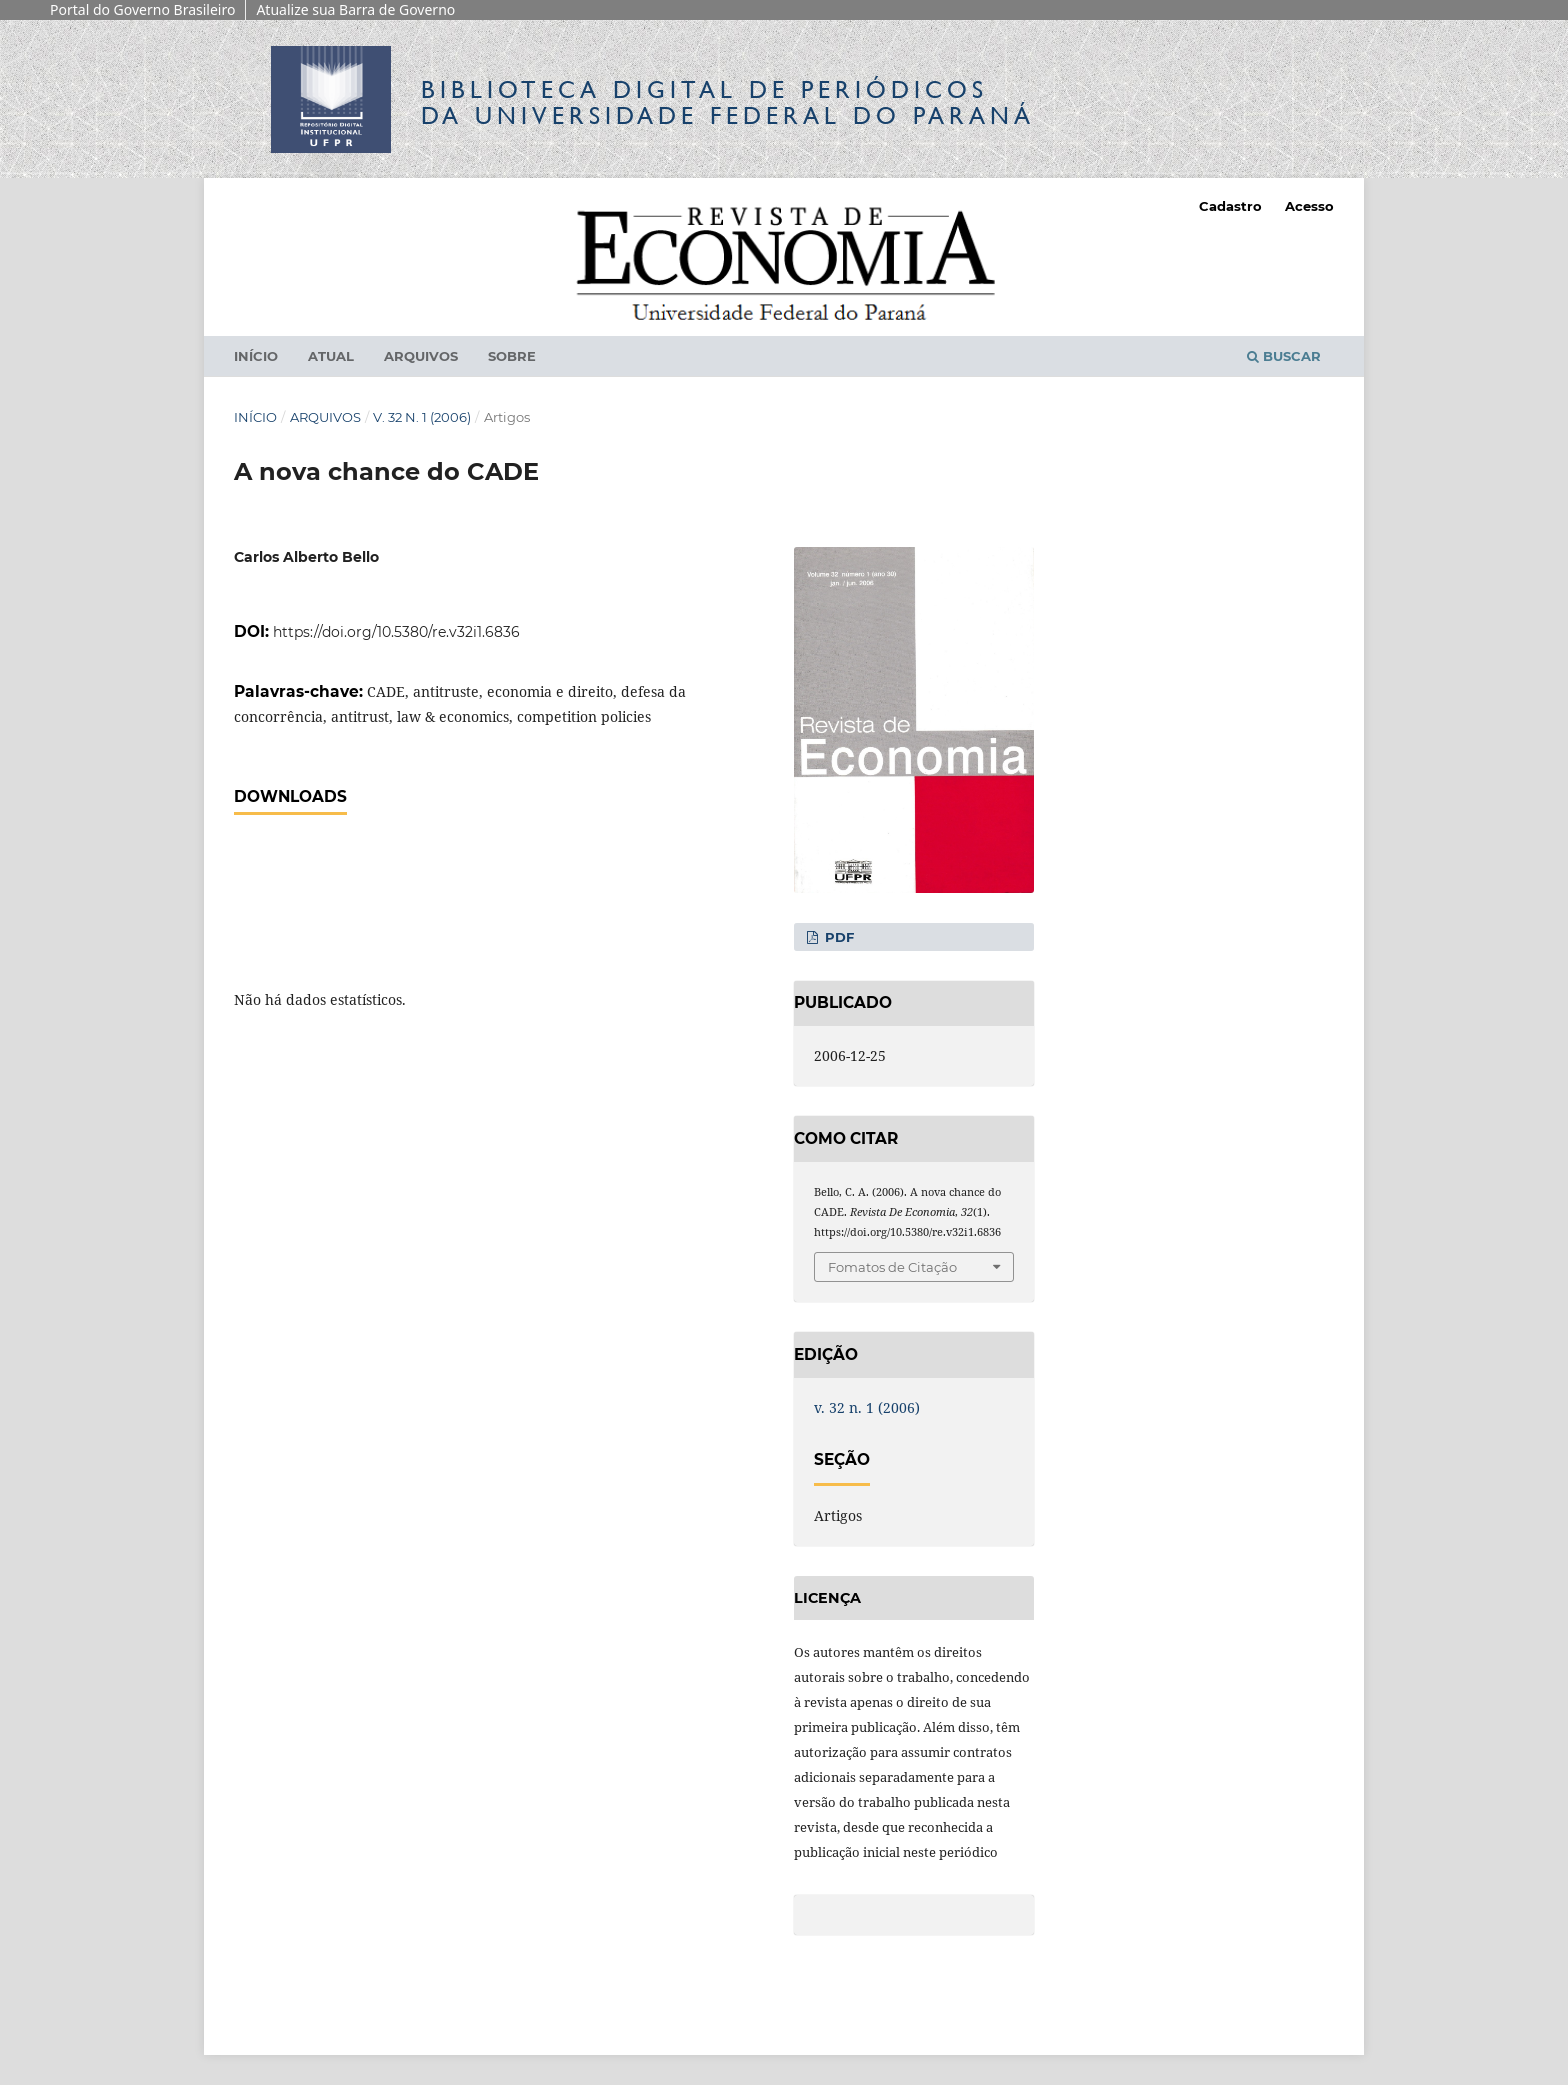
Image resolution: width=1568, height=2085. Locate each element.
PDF (837, 937)
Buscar (1284, 356)
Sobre (512, 356)
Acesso (1309, 206)
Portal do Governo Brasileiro (142, 9)
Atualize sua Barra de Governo (355, 9)
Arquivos (421, 356)
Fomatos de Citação (892, 1267)
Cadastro (1230, 206)
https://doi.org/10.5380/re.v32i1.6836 (396, 632)
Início (256, 356)
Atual (331, 356)
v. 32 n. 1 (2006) (422, 417)
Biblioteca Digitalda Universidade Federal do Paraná (728, 102)
